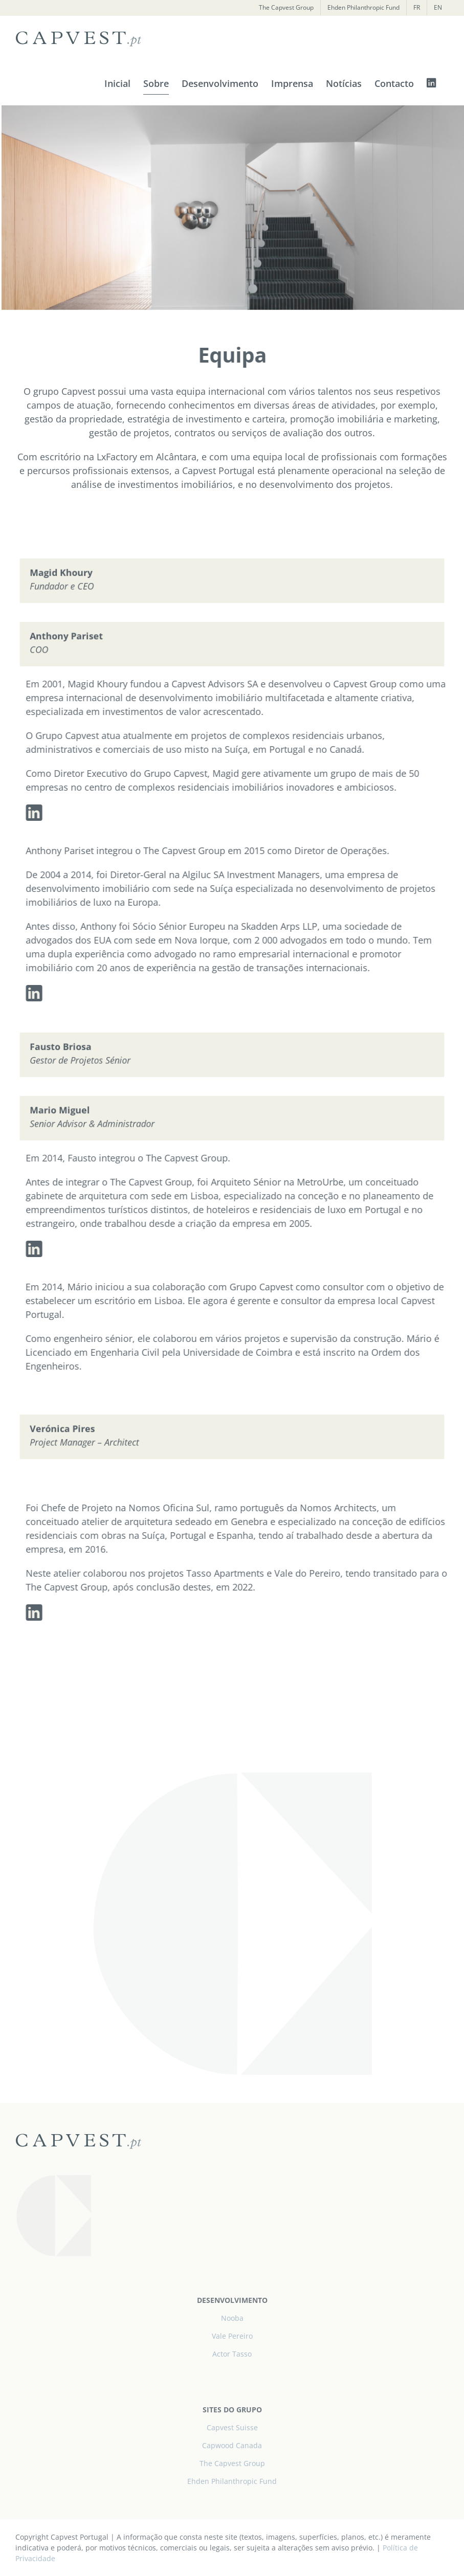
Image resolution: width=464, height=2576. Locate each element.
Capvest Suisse (232, 2427)
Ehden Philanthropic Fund (232, 2481)
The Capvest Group (232, 2463)
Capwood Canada (232, 2445)
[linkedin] (42, 812)
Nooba (232, 2318)
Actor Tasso (232, 2354)
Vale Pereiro (232, 2336)
